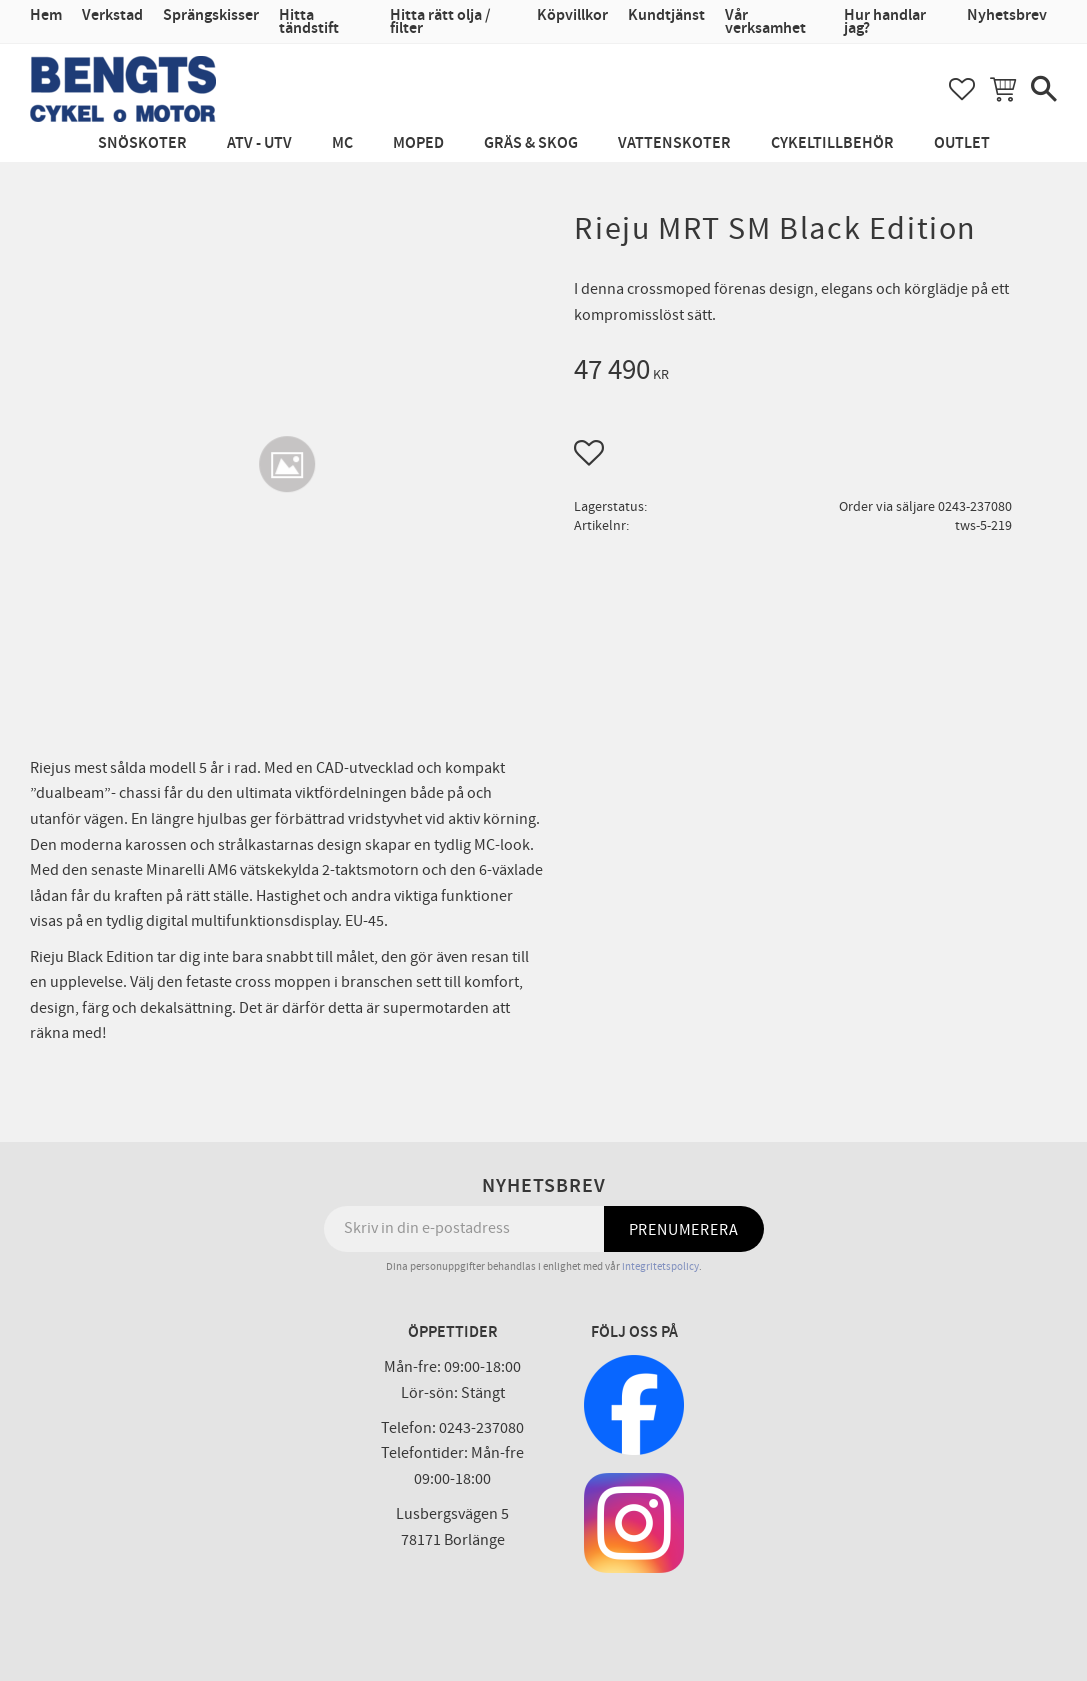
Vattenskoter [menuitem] (674, 143)
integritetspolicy (660, 1266)
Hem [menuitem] (46, 15)
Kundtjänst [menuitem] (666, 15)
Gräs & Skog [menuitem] (531, 143)
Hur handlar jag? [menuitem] (885, 22)
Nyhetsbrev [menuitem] (1007, 15)
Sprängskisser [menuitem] (211, 15)
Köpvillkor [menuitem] (572, 15)
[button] (962, 89)
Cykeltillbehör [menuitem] (832, 143)
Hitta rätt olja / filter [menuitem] (440, 22)
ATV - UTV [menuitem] (259, 143)
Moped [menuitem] (418, 143)
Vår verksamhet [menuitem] (765, 22)
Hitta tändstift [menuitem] (309, 22)
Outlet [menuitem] (962, 143)
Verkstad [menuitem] (112, 15)
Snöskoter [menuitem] (142, 143)
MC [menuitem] (342, 143)
